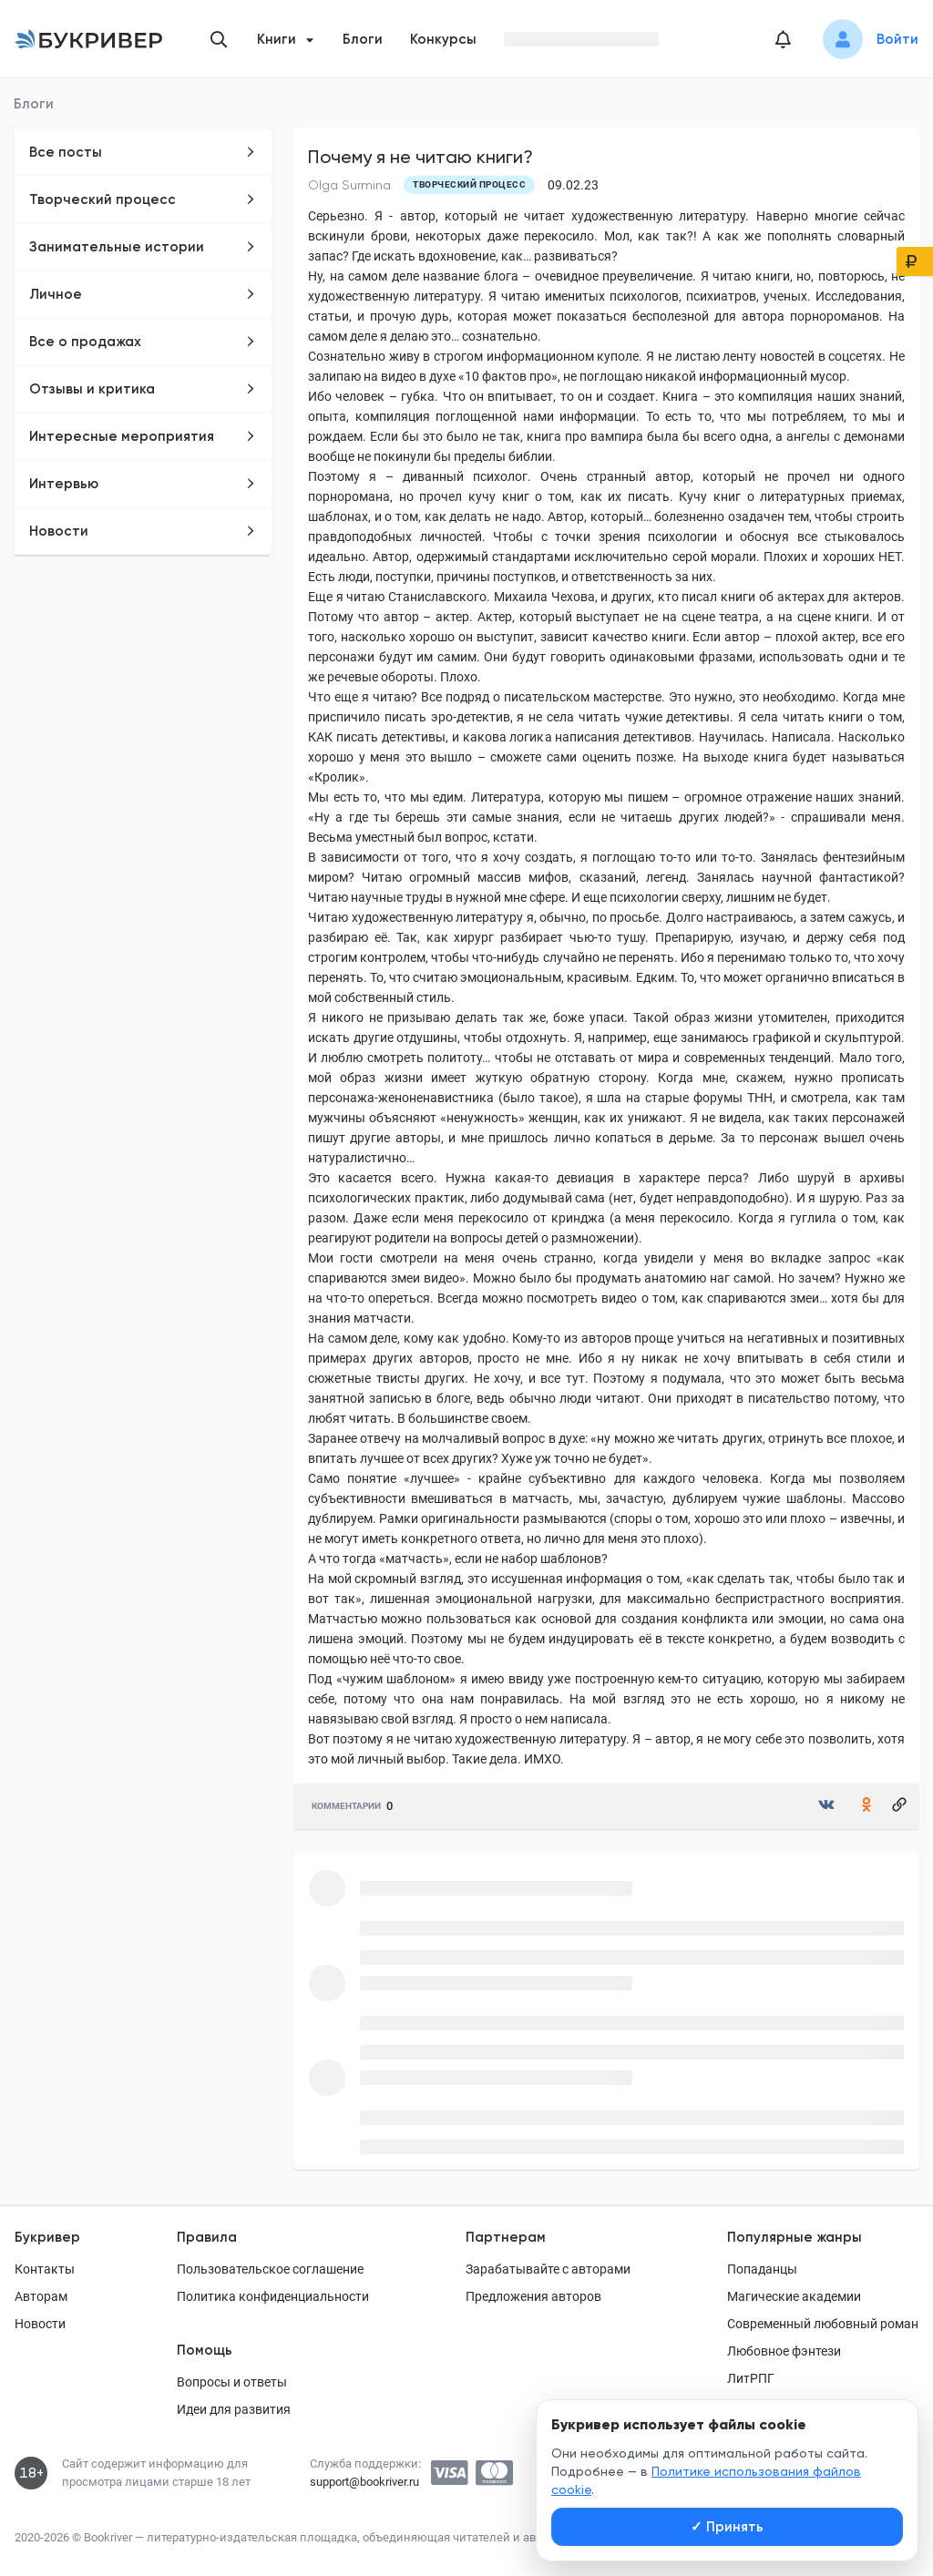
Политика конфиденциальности (273, 2296)
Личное (142, 294)
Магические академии (794, 2296)
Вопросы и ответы (232, 2382)
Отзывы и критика (142, 389)
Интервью (142, 483)
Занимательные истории (142, 247)
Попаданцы (762, 2269)
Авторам (41, 2296)
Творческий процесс (142, 199)
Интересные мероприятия (142, 436)
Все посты (142, 152)
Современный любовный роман (822, 2323)
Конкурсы (443, 39)
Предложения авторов (533, 2296)
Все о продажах (142, 341)
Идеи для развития (234, 2409)
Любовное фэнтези (784, 2351)
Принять (727, 2527)
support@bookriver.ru (364, 2482)
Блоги (363, 39)
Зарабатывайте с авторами (548, 2269)
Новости (142, 531)
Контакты (45, 2269)
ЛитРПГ (750, 2378)
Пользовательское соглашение (270, 2269)
